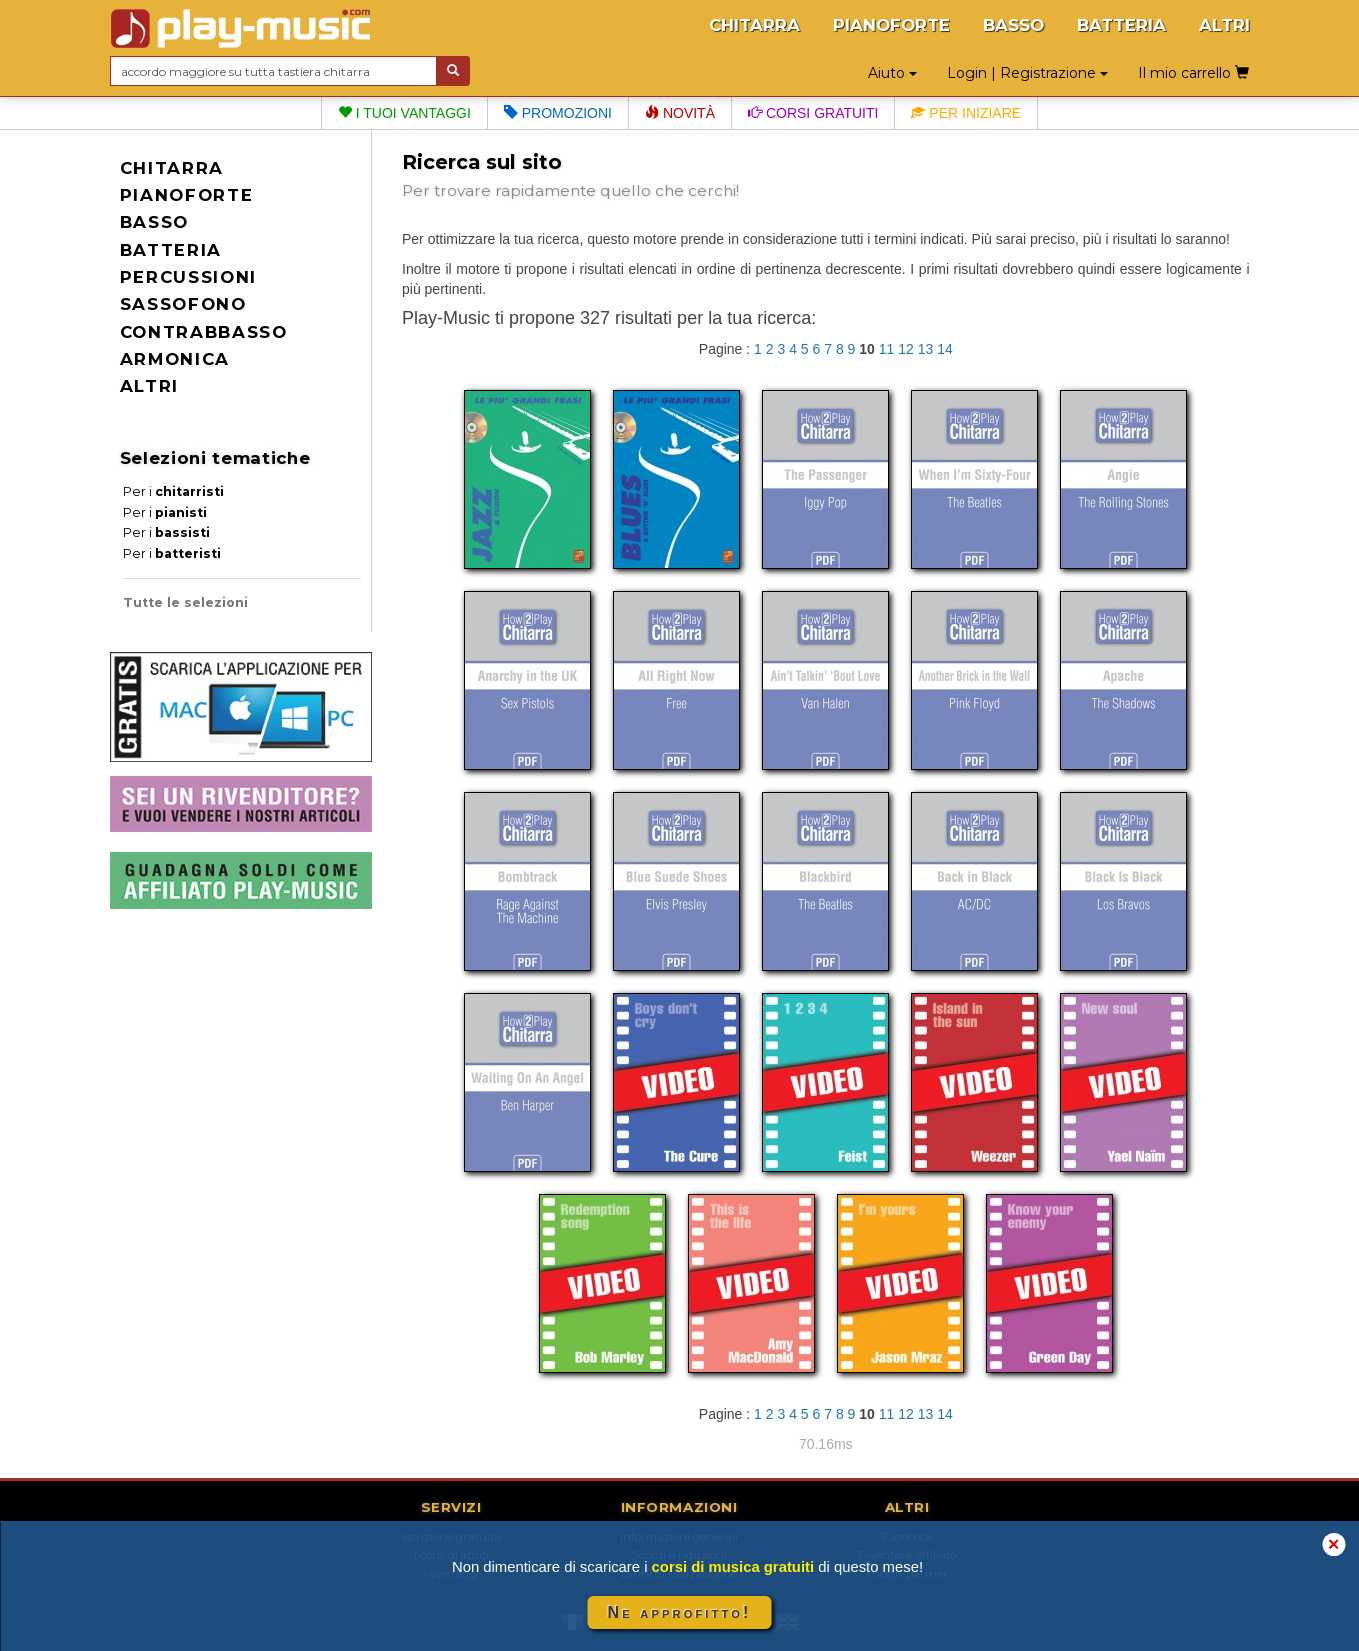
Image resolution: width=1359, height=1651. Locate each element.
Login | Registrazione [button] (1027, 73)
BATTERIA (1121, 25)
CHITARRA (754, 25)
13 (926, 349)
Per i (173, 491)
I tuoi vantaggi (404, 113)
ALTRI (1224, 25)
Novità (680, 113)
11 (887, 349)
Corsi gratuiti (813, 113)
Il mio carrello (1193, 73)
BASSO (1013, 25)
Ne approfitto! (680, 1612)
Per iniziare (966, 113)
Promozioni (558, 113)
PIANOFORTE (891, 25)
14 (945, 349)
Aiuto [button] (892, 73)
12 (906, 349)
